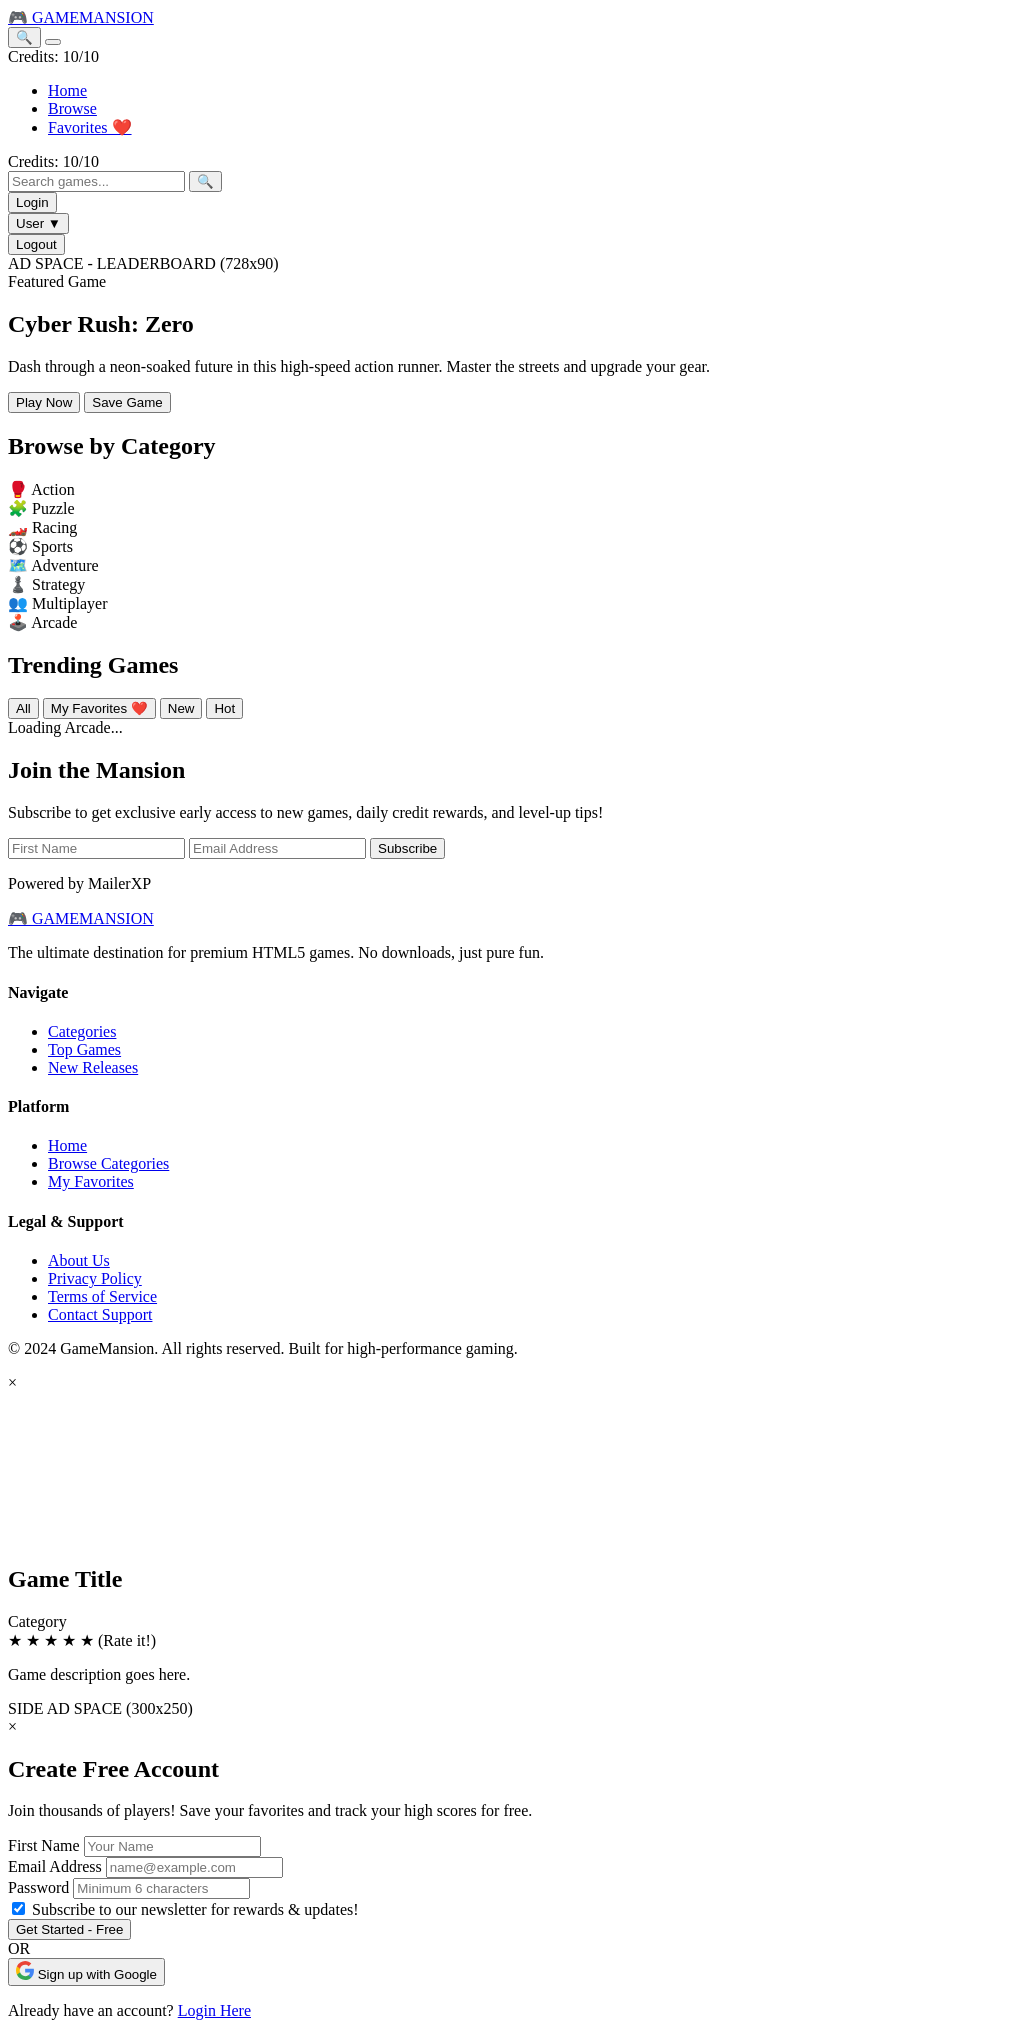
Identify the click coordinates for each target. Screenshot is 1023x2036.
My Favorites (91, 1181)
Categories (82, 1031)
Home (67, 90)
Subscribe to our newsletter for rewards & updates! (195, 1909)
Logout (36, 244)
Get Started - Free (69, 1929)
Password (38, 1887)
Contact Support (100, 1314)
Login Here (214, 2010)
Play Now (44, 402)
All (23, 708)
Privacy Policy (95, 1278)
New (181, 708)
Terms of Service (102, 1296)
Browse (72, 108)
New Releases (93, 1067)
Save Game (127, 402)
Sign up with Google (86, 1971)
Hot (224, 708)
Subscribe (407, 848)
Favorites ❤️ (90, 127)
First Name (44, 1845)
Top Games (84, 1049)
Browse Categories (108, 1163)
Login (32, 202)
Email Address (55, 1866)
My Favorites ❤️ (99, 708)
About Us (79, 1260)
